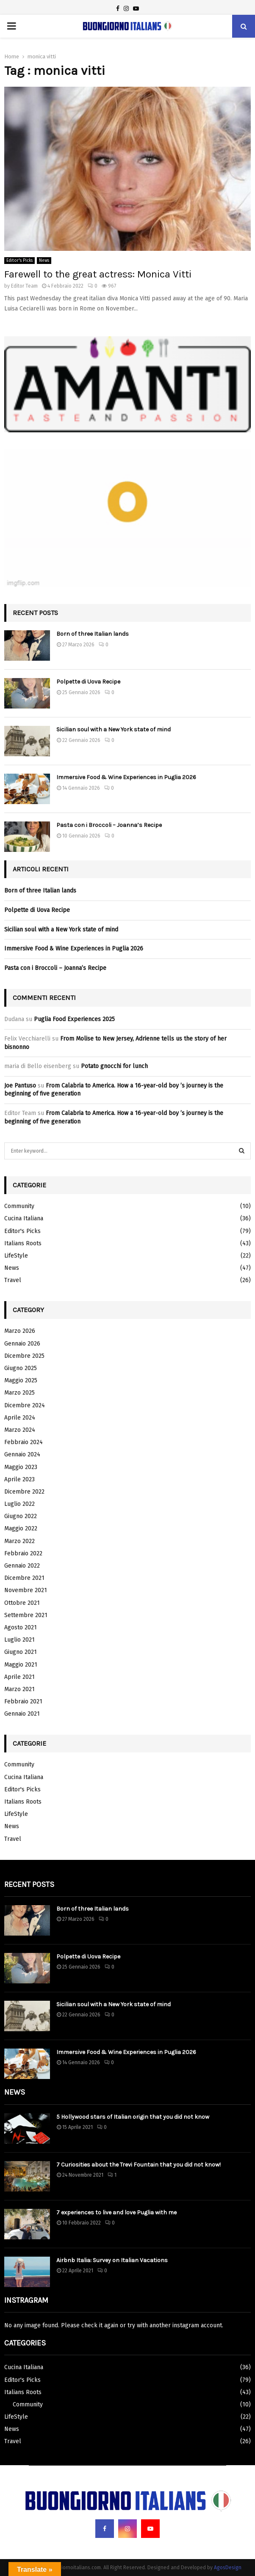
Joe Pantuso (20, 1085)
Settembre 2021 (25, 1615)
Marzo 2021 (19, 1689)
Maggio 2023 (20, 1467)
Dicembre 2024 (24, 1405)
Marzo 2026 (19, 1331)
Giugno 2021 (20, 1652)
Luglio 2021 (19, 1639)
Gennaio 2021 (22, 1713)
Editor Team (24, 286)
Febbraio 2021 (23, 1701)
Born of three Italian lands (92, 633)
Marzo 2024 (19, 1430)
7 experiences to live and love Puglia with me (116, 2212)
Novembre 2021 (25, 1590)
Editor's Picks (19, 260)
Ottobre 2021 (22, 1603)
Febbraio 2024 (23, 1442)
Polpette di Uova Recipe (88, 681)
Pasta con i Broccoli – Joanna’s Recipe (109, 825)
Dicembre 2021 (24, 1578)
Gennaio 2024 (22, 1454)
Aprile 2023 (19, 1479)
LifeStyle (16, 1255)
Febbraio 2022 (23, 1553)
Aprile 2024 (19, 1417)
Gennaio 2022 (22, 1565)
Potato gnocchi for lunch (114, 1066)
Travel (12, 1280)
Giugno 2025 (20, 1368)
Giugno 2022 (20, 1516)
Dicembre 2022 (24, 1491)
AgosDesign (227, 2568)
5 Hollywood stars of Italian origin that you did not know (132, 2116)
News (44, 260)
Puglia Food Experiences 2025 (74, 1019)
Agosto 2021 (20, 1627)
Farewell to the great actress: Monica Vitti (97, 274)
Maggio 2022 (20, 1528)
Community (19, 1206)
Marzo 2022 (19, 1541)
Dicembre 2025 (24, 1355)
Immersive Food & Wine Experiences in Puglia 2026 (126, 777)
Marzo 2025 (19, 1392)
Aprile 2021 (19, 1677)
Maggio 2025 (20, 1380)
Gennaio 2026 (22, 1343)
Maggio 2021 (20, 1664)
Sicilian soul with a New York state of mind (113, 729)
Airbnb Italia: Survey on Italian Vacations (112, 2260)
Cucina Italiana (23, 1218)
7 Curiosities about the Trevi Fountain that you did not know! (138, 2164)
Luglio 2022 (19, 1504)
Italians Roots (23, 1243)
